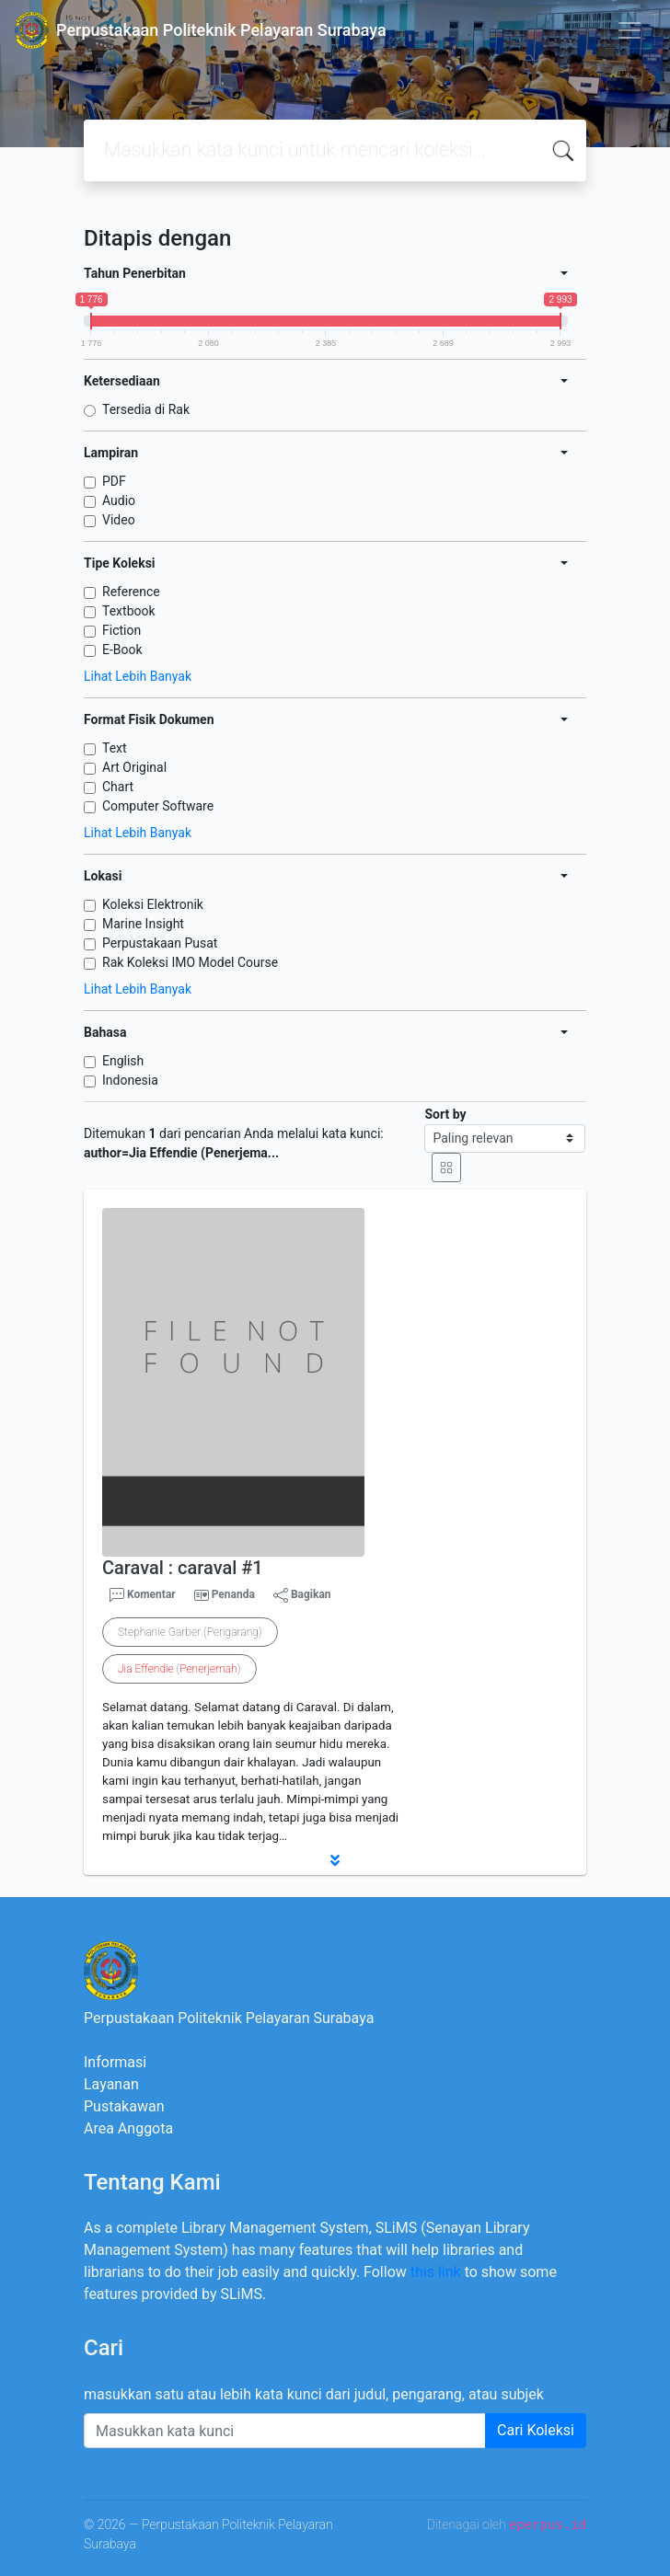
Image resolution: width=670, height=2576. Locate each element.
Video (118, 519)
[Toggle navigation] (629, 30)
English (123, 1060)
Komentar (143, 1595)
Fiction (121, 630)
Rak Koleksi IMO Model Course (190, 962)
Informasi (115, 2062)
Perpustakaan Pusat (159, 943)
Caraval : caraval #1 (182, 1568)
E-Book (122, 649)
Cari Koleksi (535, 2430)
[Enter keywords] (285, 2430)
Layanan (111, 2084)
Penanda (233, 1594)
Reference (131, 591)
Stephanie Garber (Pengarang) (190, 1632)
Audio (118, 500)
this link (435, 2272)
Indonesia (130, 1080)
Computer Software (158, 806)
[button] (335, 1860)
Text (114, 748)
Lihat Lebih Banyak (137, 676)
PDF (114, 481)
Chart (117, 786)
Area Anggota (128, 2128)
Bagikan (302, 1595)
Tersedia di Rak (146, 409)
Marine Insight (143, 923)
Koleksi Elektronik (152, 904)
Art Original (134, 767)
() (179, 1668)
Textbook (129, 611)
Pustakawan (124, 2106)
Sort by (445, 1114)
